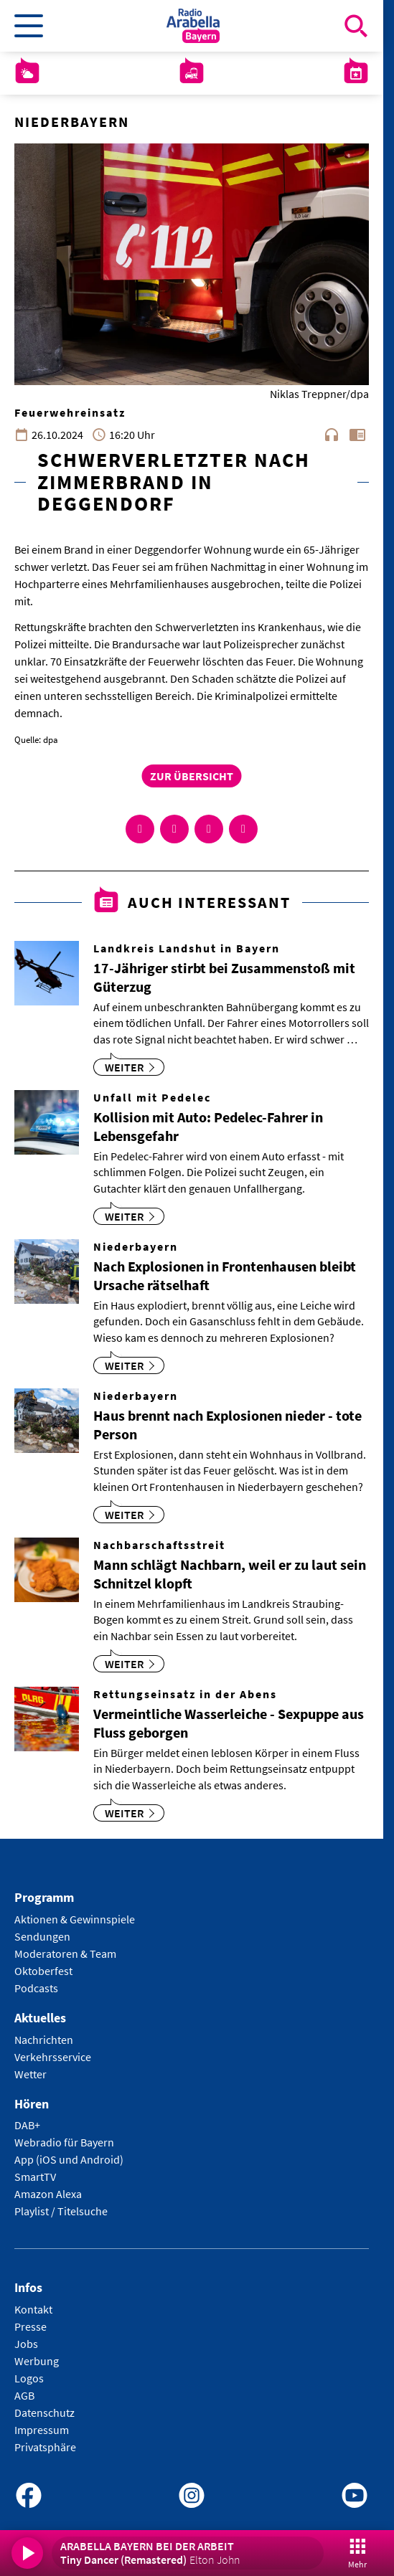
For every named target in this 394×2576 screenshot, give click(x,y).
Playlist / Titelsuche (61, 2211)
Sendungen (42, 1936)
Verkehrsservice (52, 2057)
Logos (29, 2378)
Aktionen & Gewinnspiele (74, 1919)
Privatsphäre (45, 2447)
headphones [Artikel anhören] (331, 434)
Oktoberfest (43, 1971)
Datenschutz (44, 2412)
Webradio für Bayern (64, 2142)
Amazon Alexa (48, 2194)
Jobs (26, 2343)
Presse (30, 2326)
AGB (24, 2395)
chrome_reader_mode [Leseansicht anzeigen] (357, 434)
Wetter (30, 2074)
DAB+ (27, 2125)
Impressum (41, 2430)
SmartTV (35, 2176)
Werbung (36, 2361)
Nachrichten (43, 2039)
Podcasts (36, 1988)
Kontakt (33, 2309)
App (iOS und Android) (68, 2159)
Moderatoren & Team (65, 1953)
